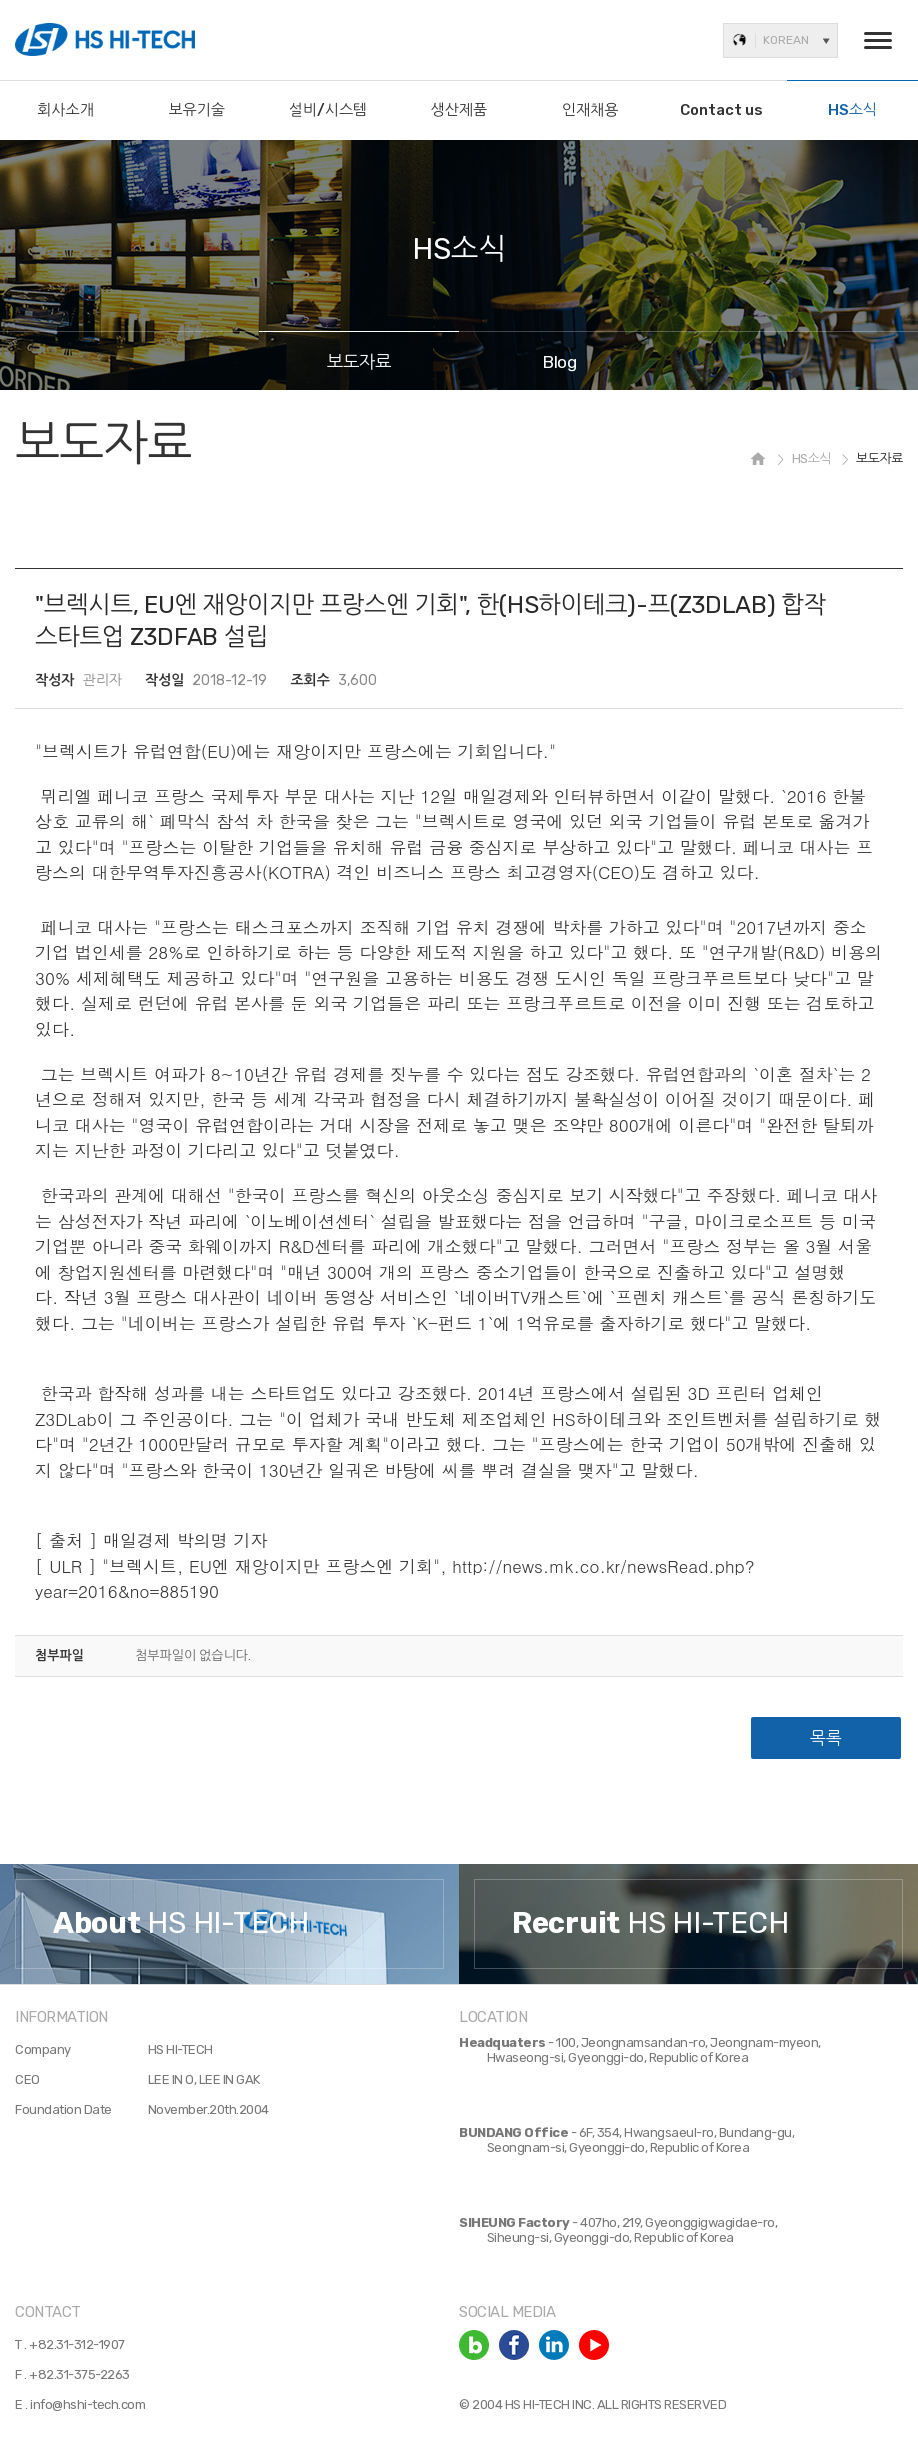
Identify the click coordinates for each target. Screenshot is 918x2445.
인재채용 (590, 110)
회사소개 (65, 110)
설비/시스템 (328, 110)
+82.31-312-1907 (77, 2344)
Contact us (721, 110)
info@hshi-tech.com (87, 2404)
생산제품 (459, 110)
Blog (559, 362)
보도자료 (359, 362)
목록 (826, 1738)
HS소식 (852, 110)
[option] (229, 1924)
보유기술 (197, 110)
